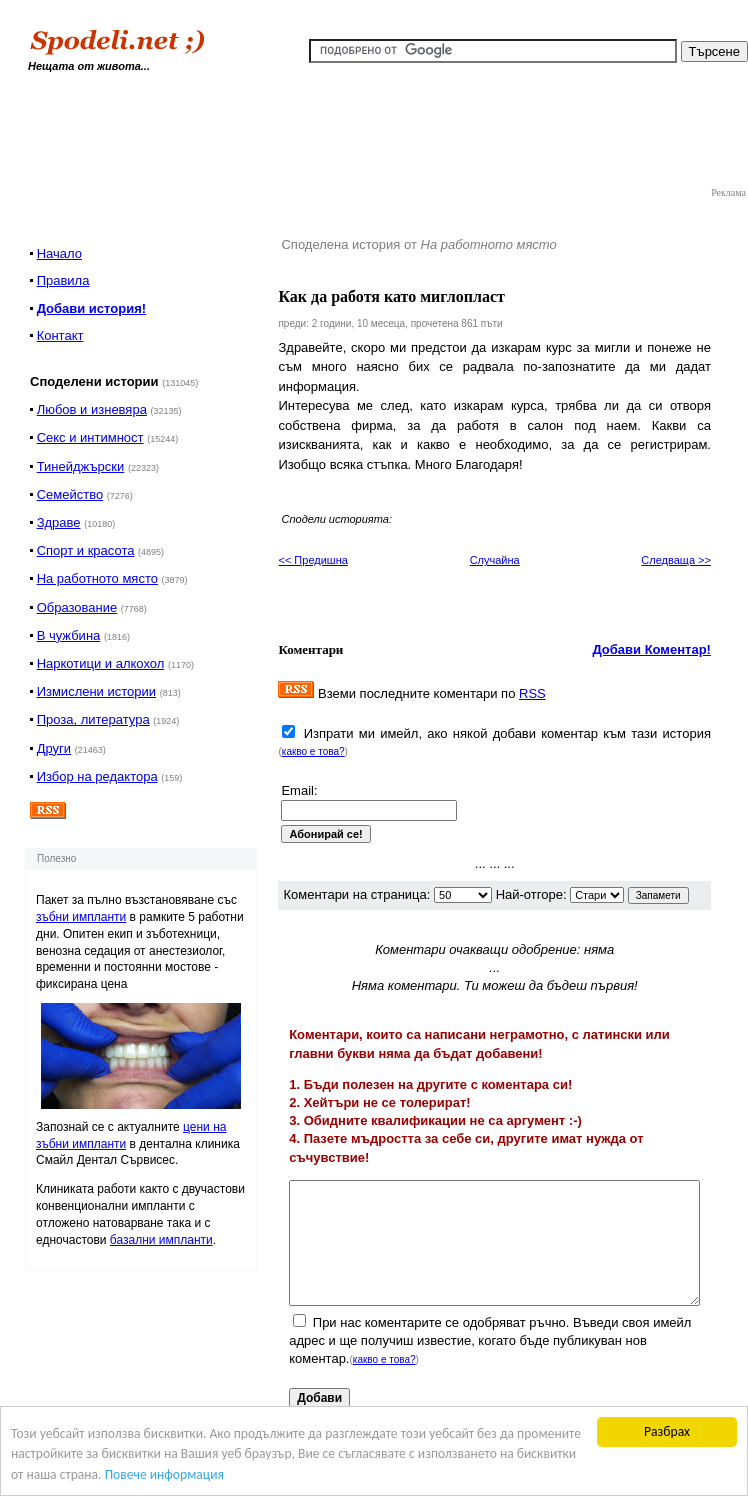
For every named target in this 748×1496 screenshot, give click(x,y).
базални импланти (161, 1240)
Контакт (60, 335)
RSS (532, 693)
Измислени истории (96, 691)
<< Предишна (312, 560)
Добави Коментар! (651, 649)
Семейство (70, 494)
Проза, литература (93, 719)
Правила (63, 280)
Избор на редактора (97, 776)
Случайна (495, 560)
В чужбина (69, 635)
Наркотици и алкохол (101, 663)
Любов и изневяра (92, 409)
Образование (77, 607)
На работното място (97, 578)
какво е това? (313, 751)
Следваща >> (676, 560)
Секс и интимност (90, 437)
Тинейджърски (81, 466)
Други (54, 748)
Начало (59, 253)
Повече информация (164, 1475)
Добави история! (91, 308)
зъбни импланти (81, 917)
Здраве (59, 522)
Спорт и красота (86, 550)
